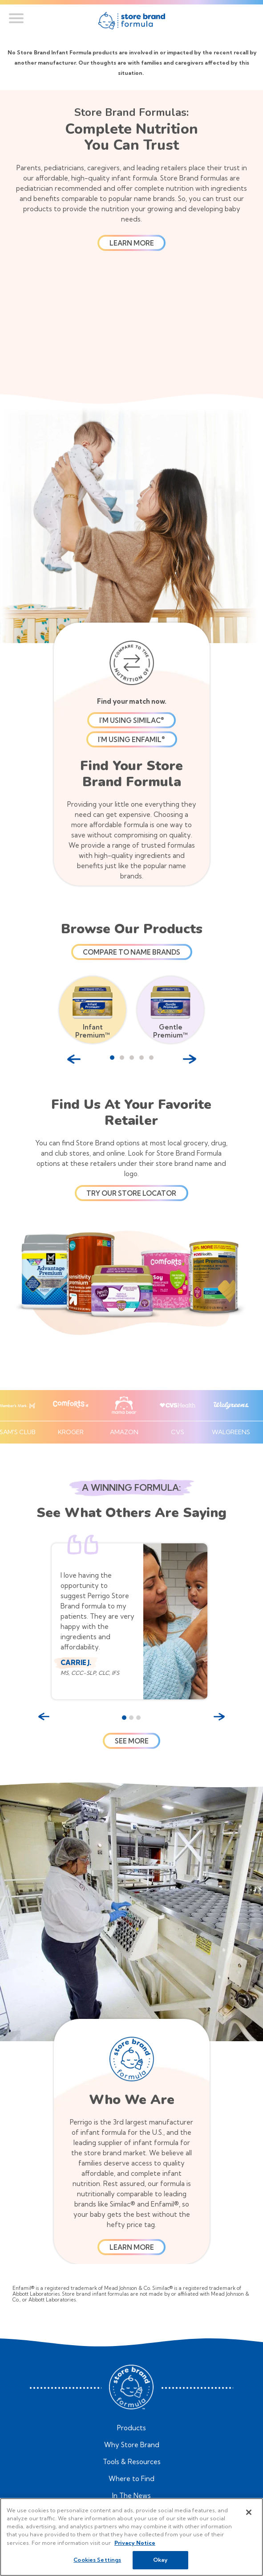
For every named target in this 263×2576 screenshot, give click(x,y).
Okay (160, 2559)
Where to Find (131, 2479)
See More (132, 1740)
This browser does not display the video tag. (131, 329)
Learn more (131, 242)
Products (131, 2428)
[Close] (249, 2512)
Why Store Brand (131, 2445)
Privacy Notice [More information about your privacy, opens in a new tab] (134, 2542)
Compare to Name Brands (131, 952)
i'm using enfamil (131, 739)
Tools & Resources (132, 2462)
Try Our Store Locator (131, 1193)
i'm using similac (131, 720)
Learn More (131, 2247)
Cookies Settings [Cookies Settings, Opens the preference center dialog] (97, 2559)
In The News (131, 2496)
